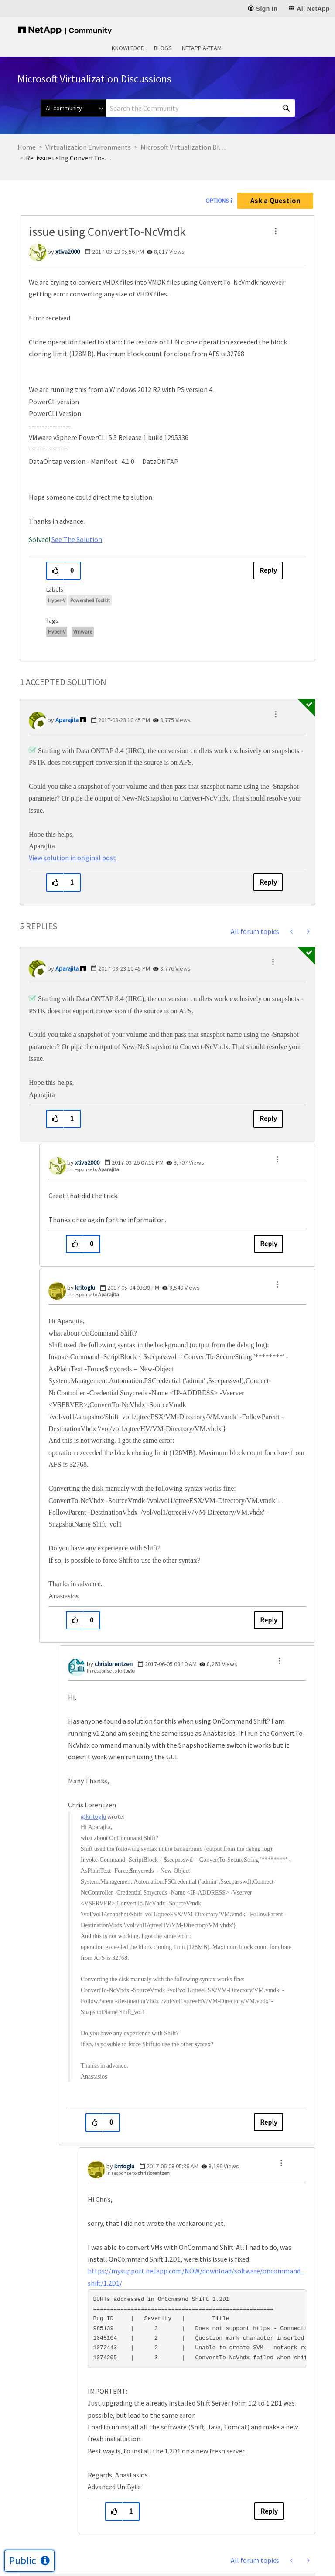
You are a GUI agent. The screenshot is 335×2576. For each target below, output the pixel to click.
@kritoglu (93, 1816)
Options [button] (217, 200)
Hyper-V (56, 600)
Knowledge (128, 48)
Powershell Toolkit (90, 600)
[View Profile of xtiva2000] (67, 252)
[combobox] (200, 108)
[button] (275, 231)
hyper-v (56, 631)
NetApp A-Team (202, 48)
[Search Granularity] (73, 108)
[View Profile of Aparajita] (67, 720)
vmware (82, 631)
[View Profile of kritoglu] (85, 1287)
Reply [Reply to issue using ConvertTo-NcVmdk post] (268, 570)
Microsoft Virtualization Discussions (184, 147)
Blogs (163, 48)
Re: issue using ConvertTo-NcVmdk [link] (69, 157)
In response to (93, 1169)
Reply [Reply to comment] (268, 882)
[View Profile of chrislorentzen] (114, 1664)
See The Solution (76, 539)
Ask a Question (275, 200)
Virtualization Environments (88, 147)
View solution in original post (72, 857)
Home (26, 147)
